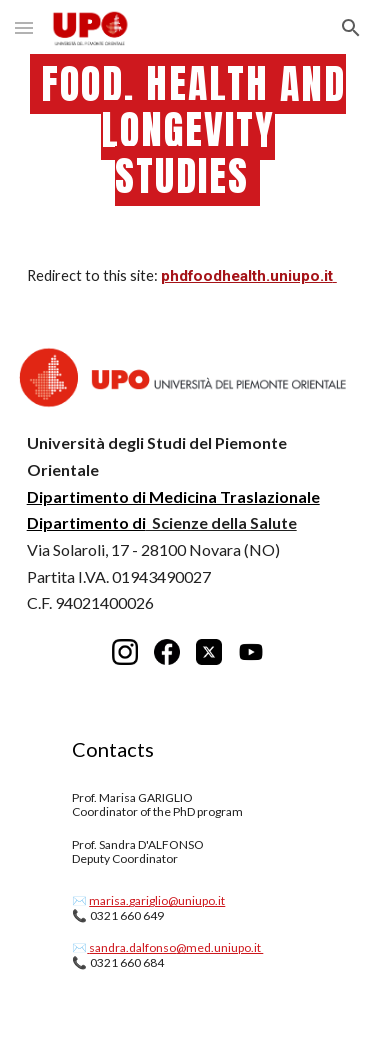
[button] (24, 27)
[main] (188, 131)
